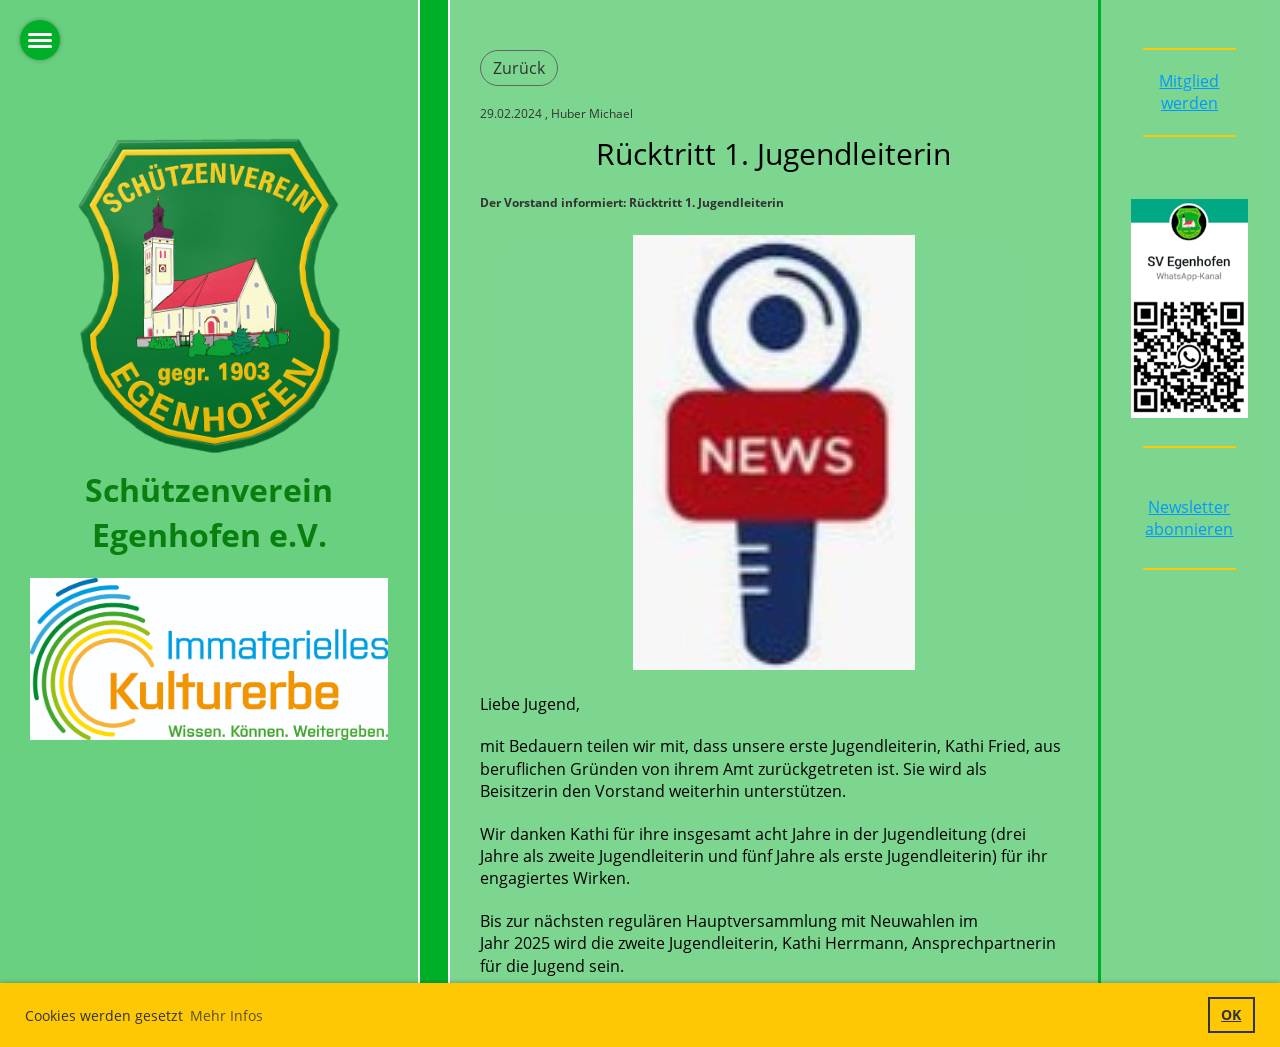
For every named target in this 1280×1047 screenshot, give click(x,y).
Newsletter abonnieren (1189, 518)
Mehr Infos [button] (226, 1015)
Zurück (519, 68)
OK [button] (1231, 1014)
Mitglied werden (1189, 92)
